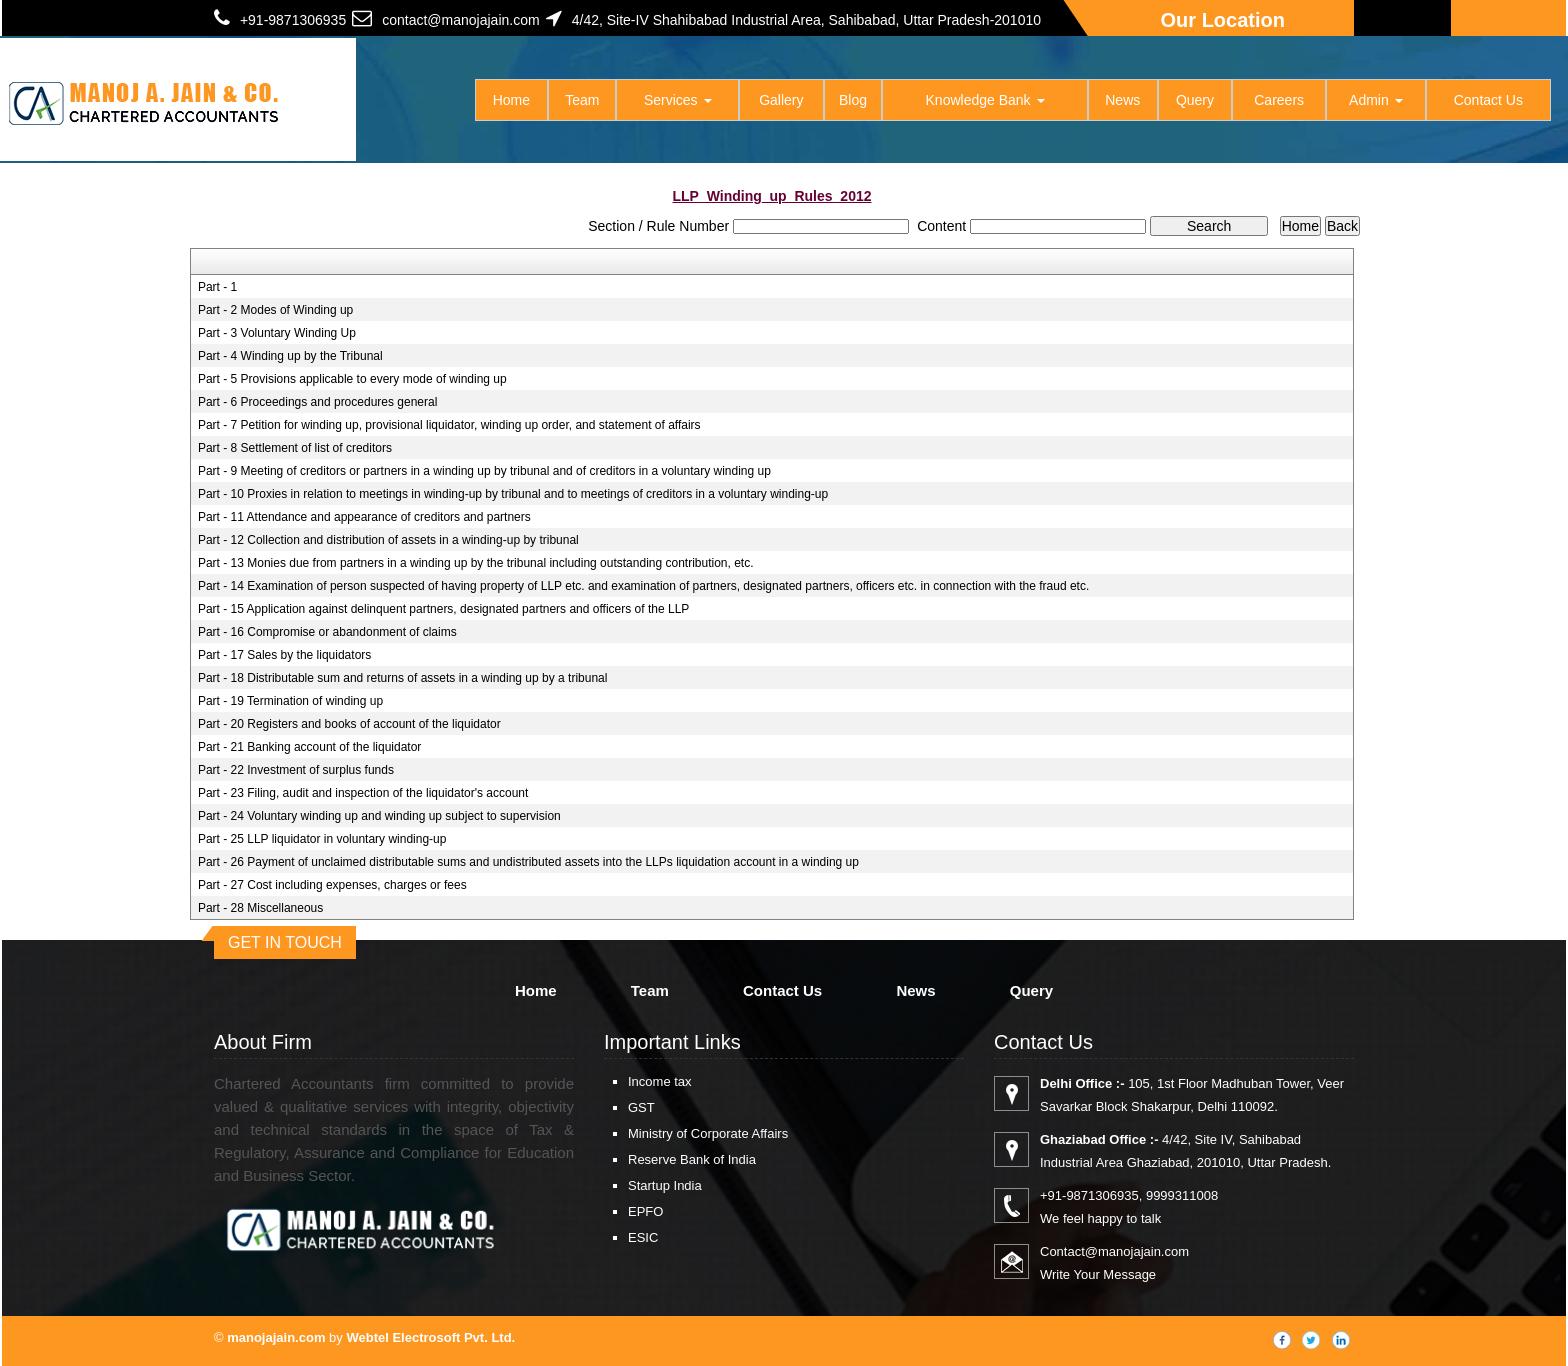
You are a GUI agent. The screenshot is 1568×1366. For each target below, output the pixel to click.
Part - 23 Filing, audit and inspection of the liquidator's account (363, 793)
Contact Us (1488, 100)
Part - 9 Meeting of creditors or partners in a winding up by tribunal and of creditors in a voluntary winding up (484, 471)
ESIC (643, 1237)
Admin (1376, 100)
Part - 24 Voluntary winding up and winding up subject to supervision (379, 816)
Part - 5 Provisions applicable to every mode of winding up (352, 379)
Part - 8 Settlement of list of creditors (295, 448)
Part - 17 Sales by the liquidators (284, 655)
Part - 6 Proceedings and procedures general (317, 402)
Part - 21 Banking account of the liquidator (309, 747)
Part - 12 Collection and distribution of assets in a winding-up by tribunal (388, 540)
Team (582, 100)
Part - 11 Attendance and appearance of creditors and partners (364, 517)
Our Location (1223, 20)
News (1122, 100)
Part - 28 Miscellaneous (260, 908)
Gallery (781, 100)
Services (678, 100)
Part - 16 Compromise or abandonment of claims (327, 632)
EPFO (645, 1211)
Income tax (660, 1081)
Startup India (665, 1185)
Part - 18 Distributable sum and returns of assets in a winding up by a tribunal (403, 678)
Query (1195, 100)
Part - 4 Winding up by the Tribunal (290, 356)
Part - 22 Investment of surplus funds (296, 770)
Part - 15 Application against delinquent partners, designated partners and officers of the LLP (443, 609)
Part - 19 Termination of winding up (290, 701)
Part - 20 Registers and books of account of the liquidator (349, 724)
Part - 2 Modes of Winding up (275, 310)
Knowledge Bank (985, 100)
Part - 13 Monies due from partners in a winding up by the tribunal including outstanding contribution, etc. (476, 563)
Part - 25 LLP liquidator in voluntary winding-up (322, 839)
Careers (1279, 100)
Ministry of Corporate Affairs (708, 1133)
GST (641, 1107)
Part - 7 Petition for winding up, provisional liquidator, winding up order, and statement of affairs (449, 425)
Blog (853, 100)
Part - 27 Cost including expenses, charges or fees (332, 885)
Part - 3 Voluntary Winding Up (277, 333)
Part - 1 (217, 287)
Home (511, 100)
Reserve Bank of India (692, 1159)
